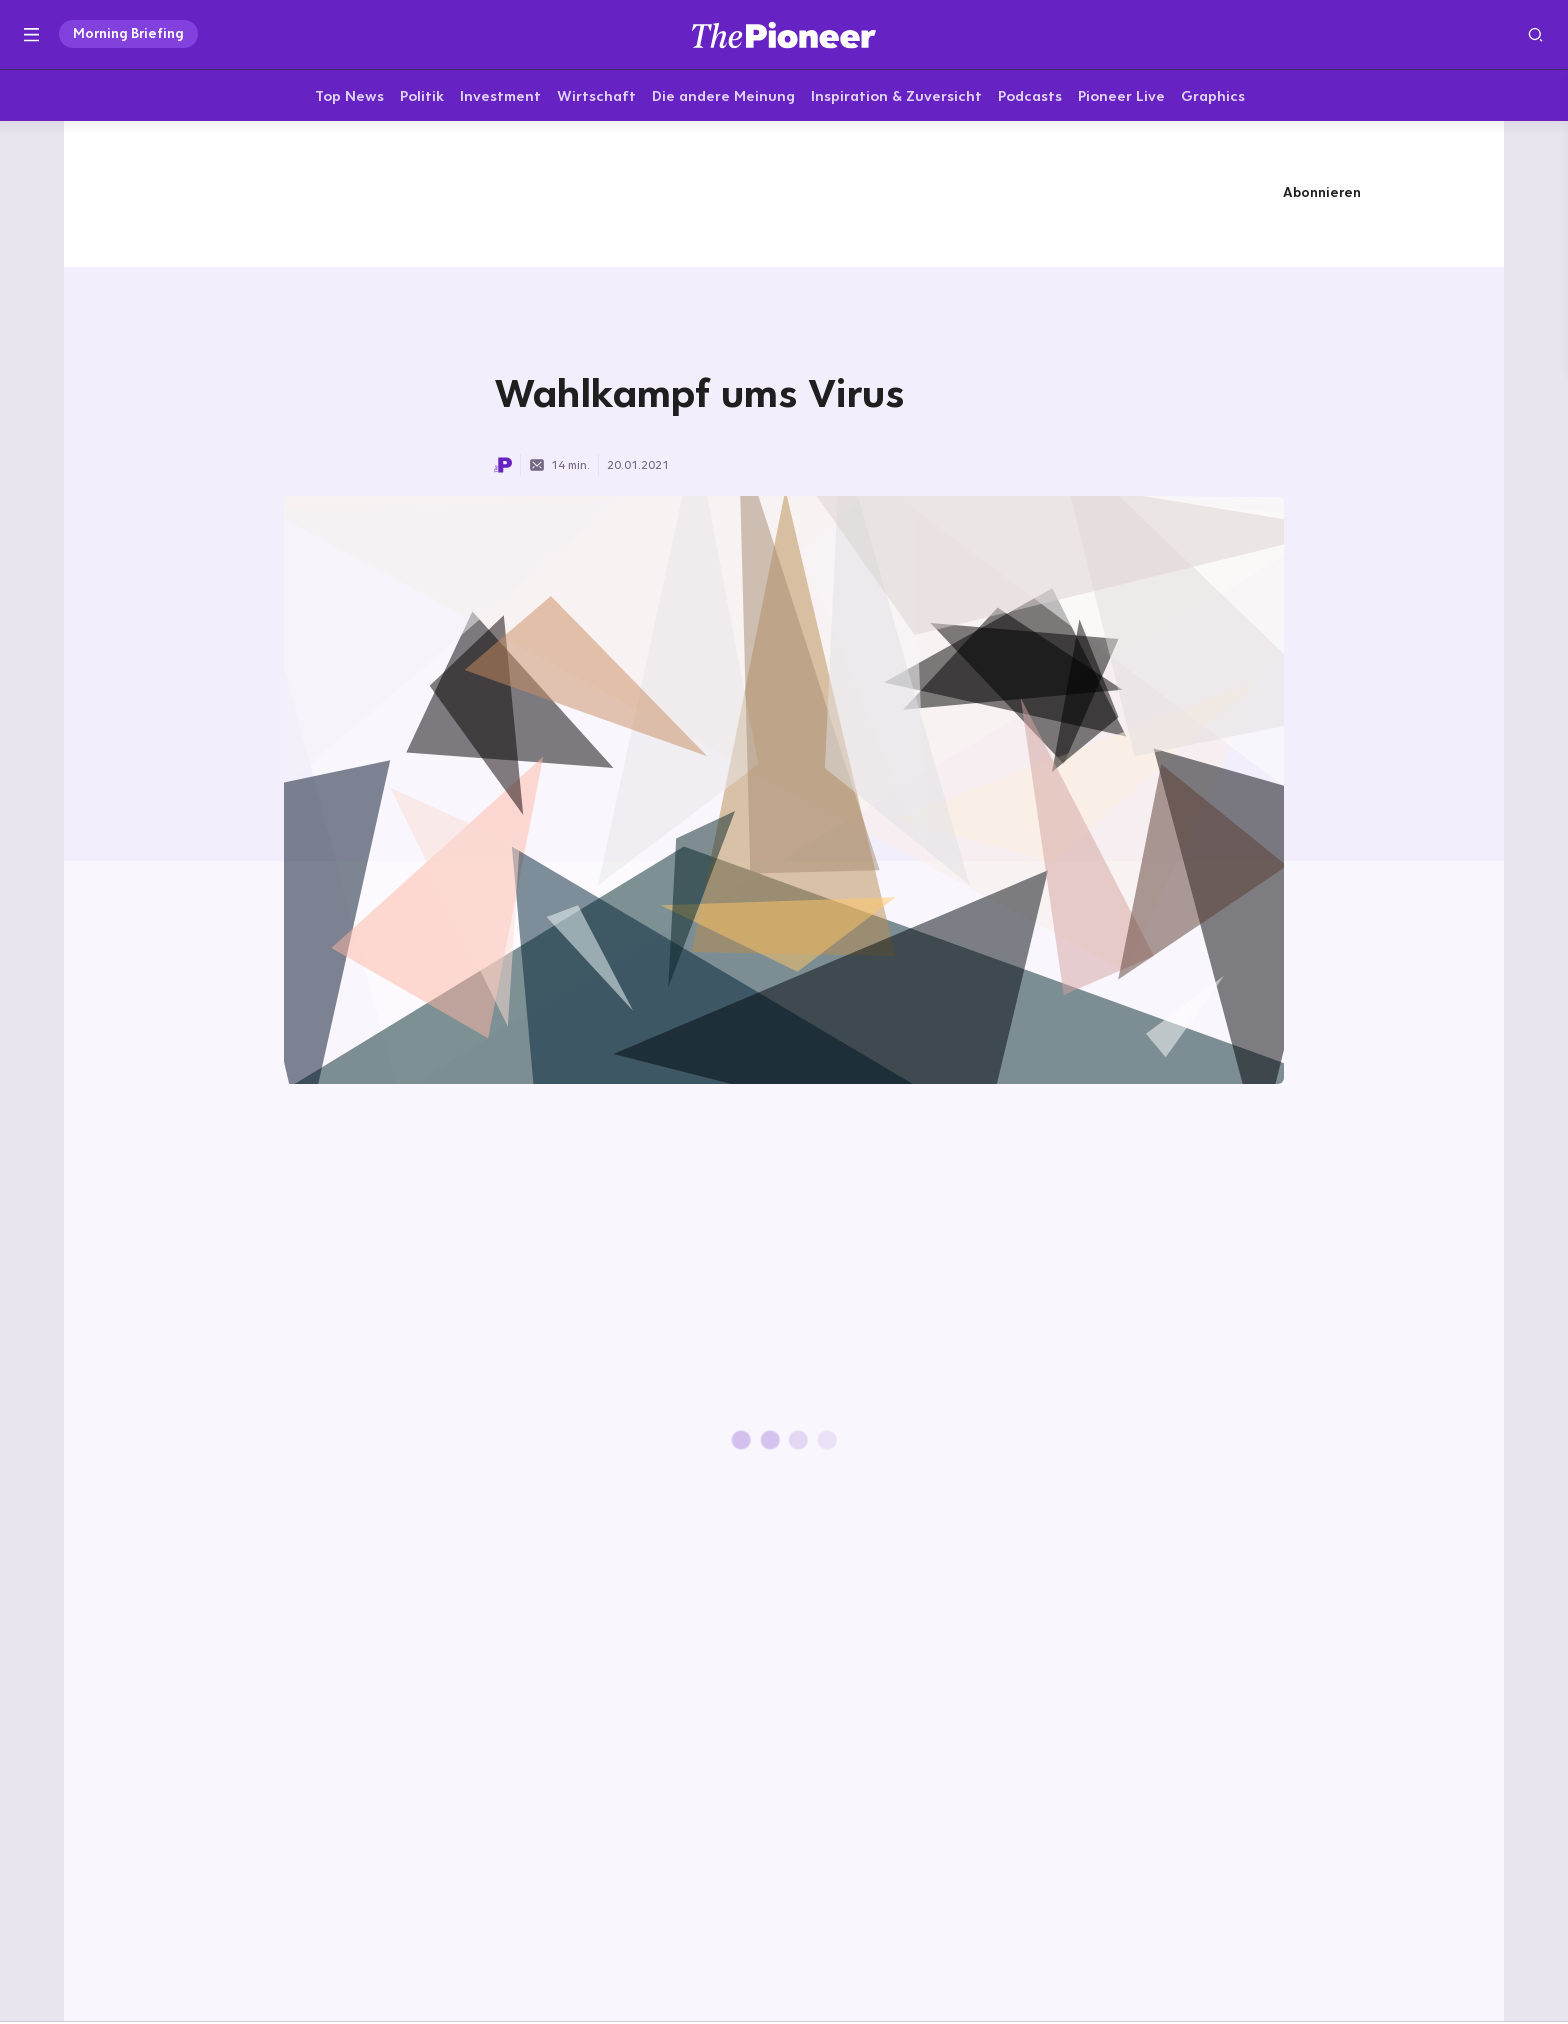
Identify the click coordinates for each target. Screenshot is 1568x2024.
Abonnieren (1322, 195)
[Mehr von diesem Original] (784, 195)
